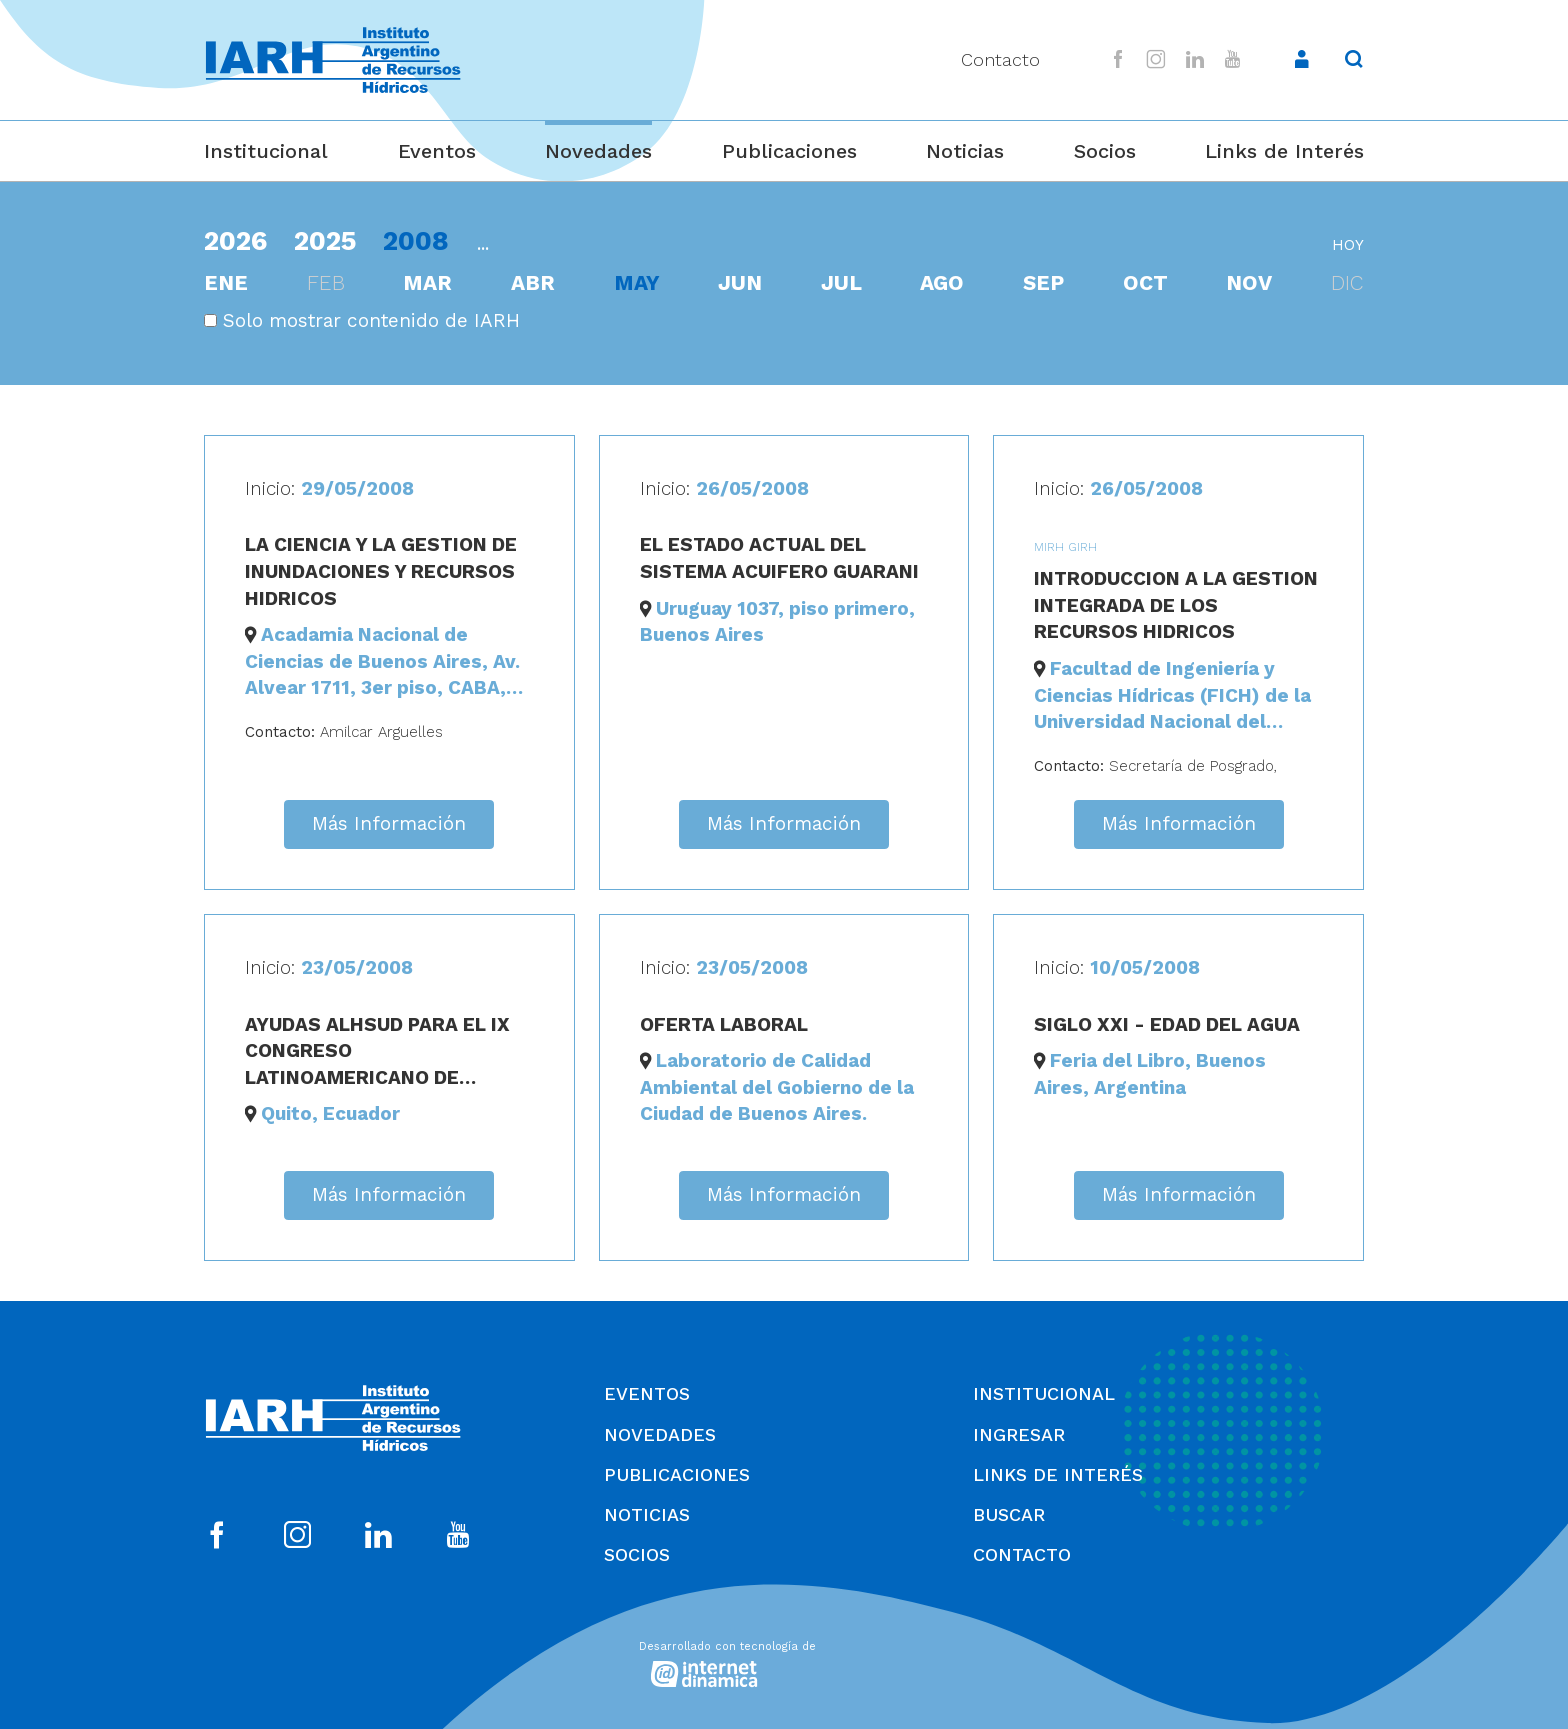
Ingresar (1019, 1434)
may (637, 283)
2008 (416, 240)
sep (1043, 283)
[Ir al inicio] (333, 60)
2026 (235, 240)
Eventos (437, 151)
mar (427, 283)
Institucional (266, 151)
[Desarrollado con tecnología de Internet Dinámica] (784, 1660)
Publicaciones (789, 151)
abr (533, 283)
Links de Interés (1284, 151)
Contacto (1000, 59)
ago (942, 283)
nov (1249, 283)
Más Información (389, 823)
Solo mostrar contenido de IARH (362, 320)
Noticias (965, 151)
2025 (325, 240)
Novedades (598, 151)
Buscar (1009, 1514)
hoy (1348, 245)
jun (740, 283)
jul (841, 283)
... (483, 243)
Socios (1105, 151)
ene (226, 283)
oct (1145, 283)
